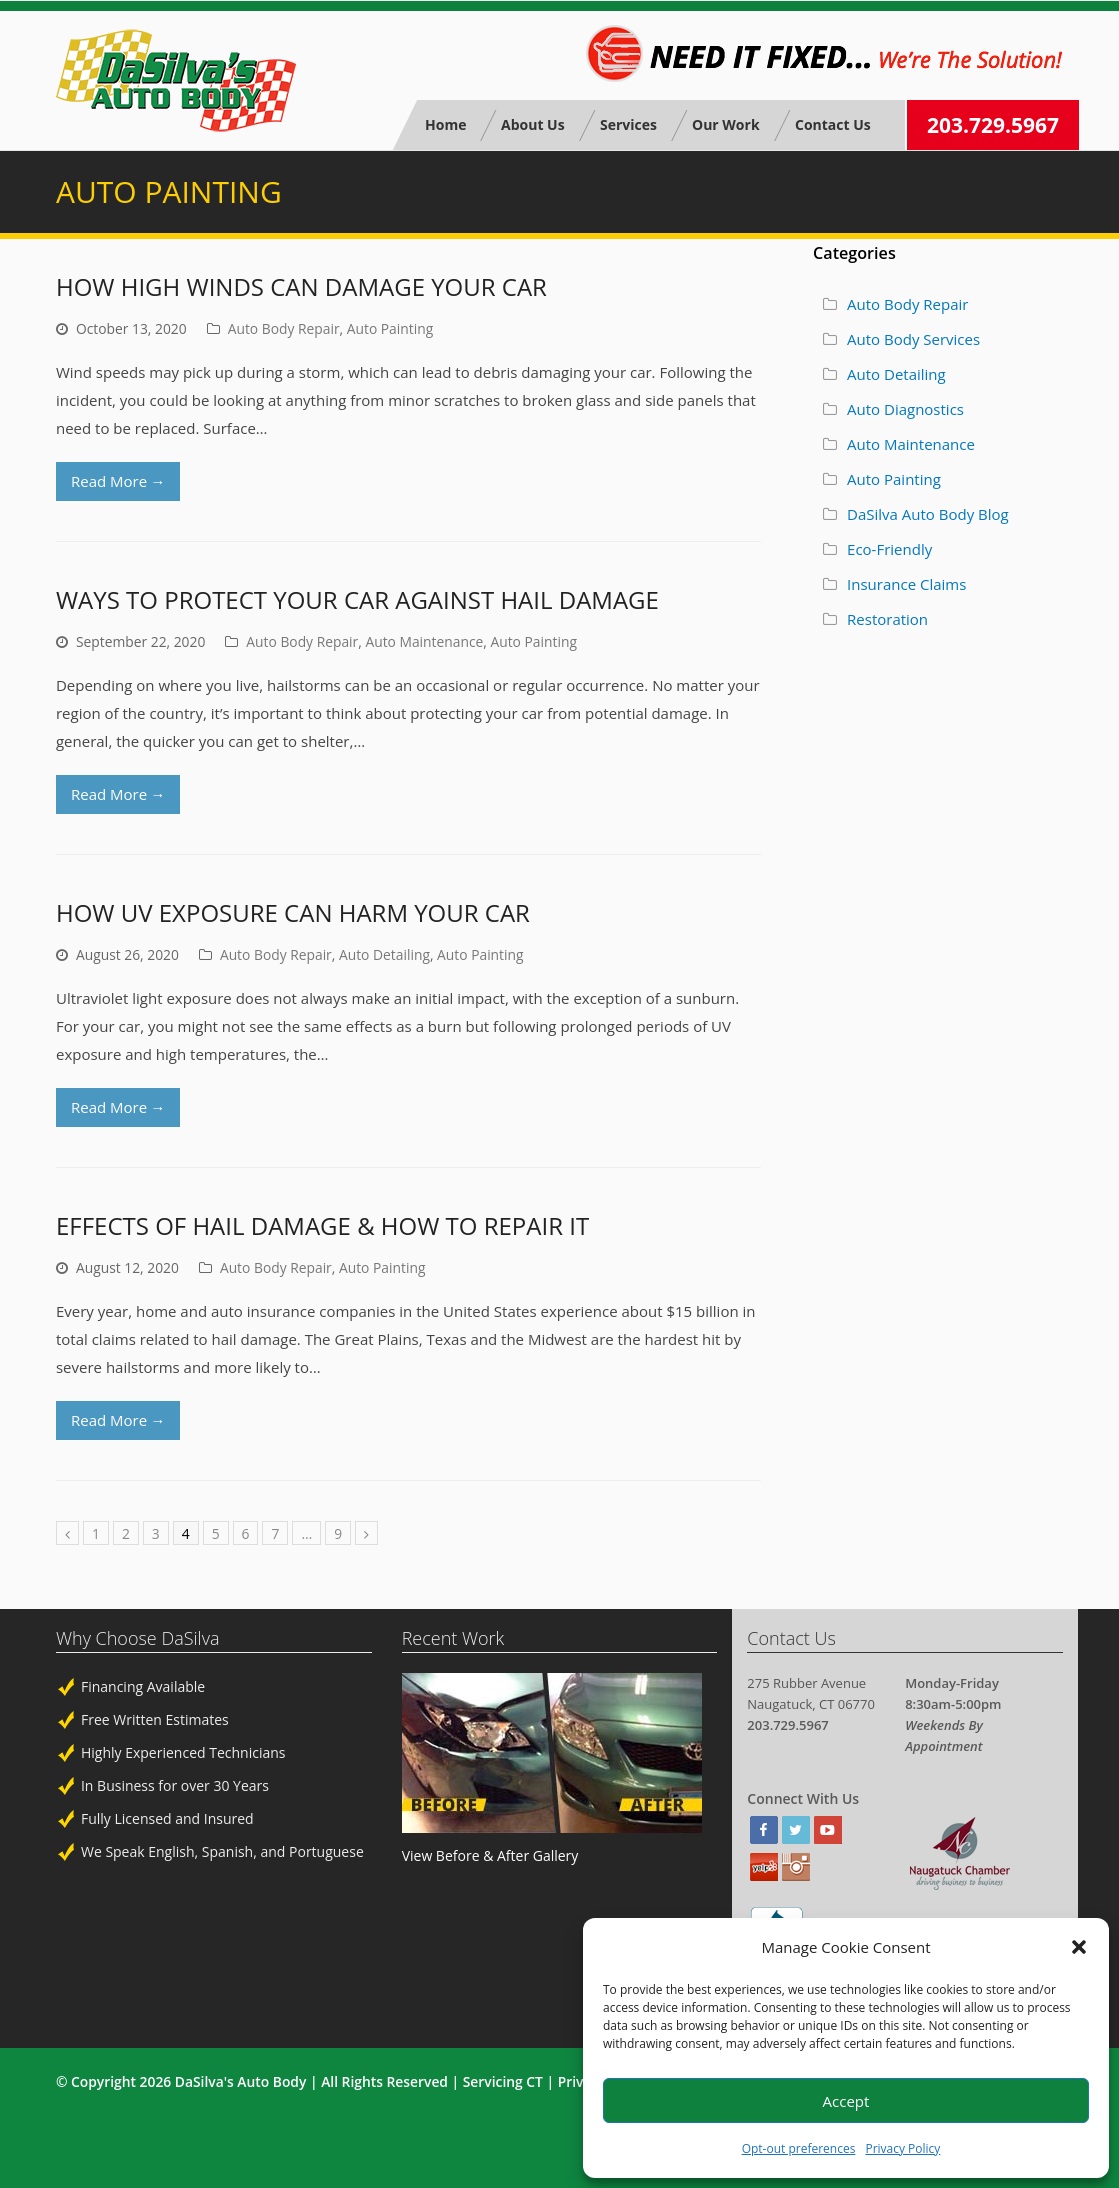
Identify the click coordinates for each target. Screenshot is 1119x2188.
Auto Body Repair (284, 328)
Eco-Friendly (889, 549)
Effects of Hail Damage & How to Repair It (322, 1225)
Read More (118, 481)
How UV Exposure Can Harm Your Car (293, 912)
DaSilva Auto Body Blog (928, 514)
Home (445, 124)
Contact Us (832, 124)
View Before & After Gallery (490, 1855)
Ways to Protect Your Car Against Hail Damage (357, 599)
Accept (846, 2101)
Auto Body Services (913, 339)
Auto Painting (390, 328)
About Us (533, 124)
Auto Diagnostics (905, 409)
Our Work (726, 124)
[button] (1079, 1947)
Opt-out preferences (799, 2148)
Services (628, 124)
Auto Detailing (384, 954)
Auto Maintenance (424, 641)
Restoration (887, 619)
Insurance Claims (906, 584)
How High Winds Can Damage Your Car (301, 286)
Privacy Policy (902, 2148)
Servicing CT (503, 2081)
